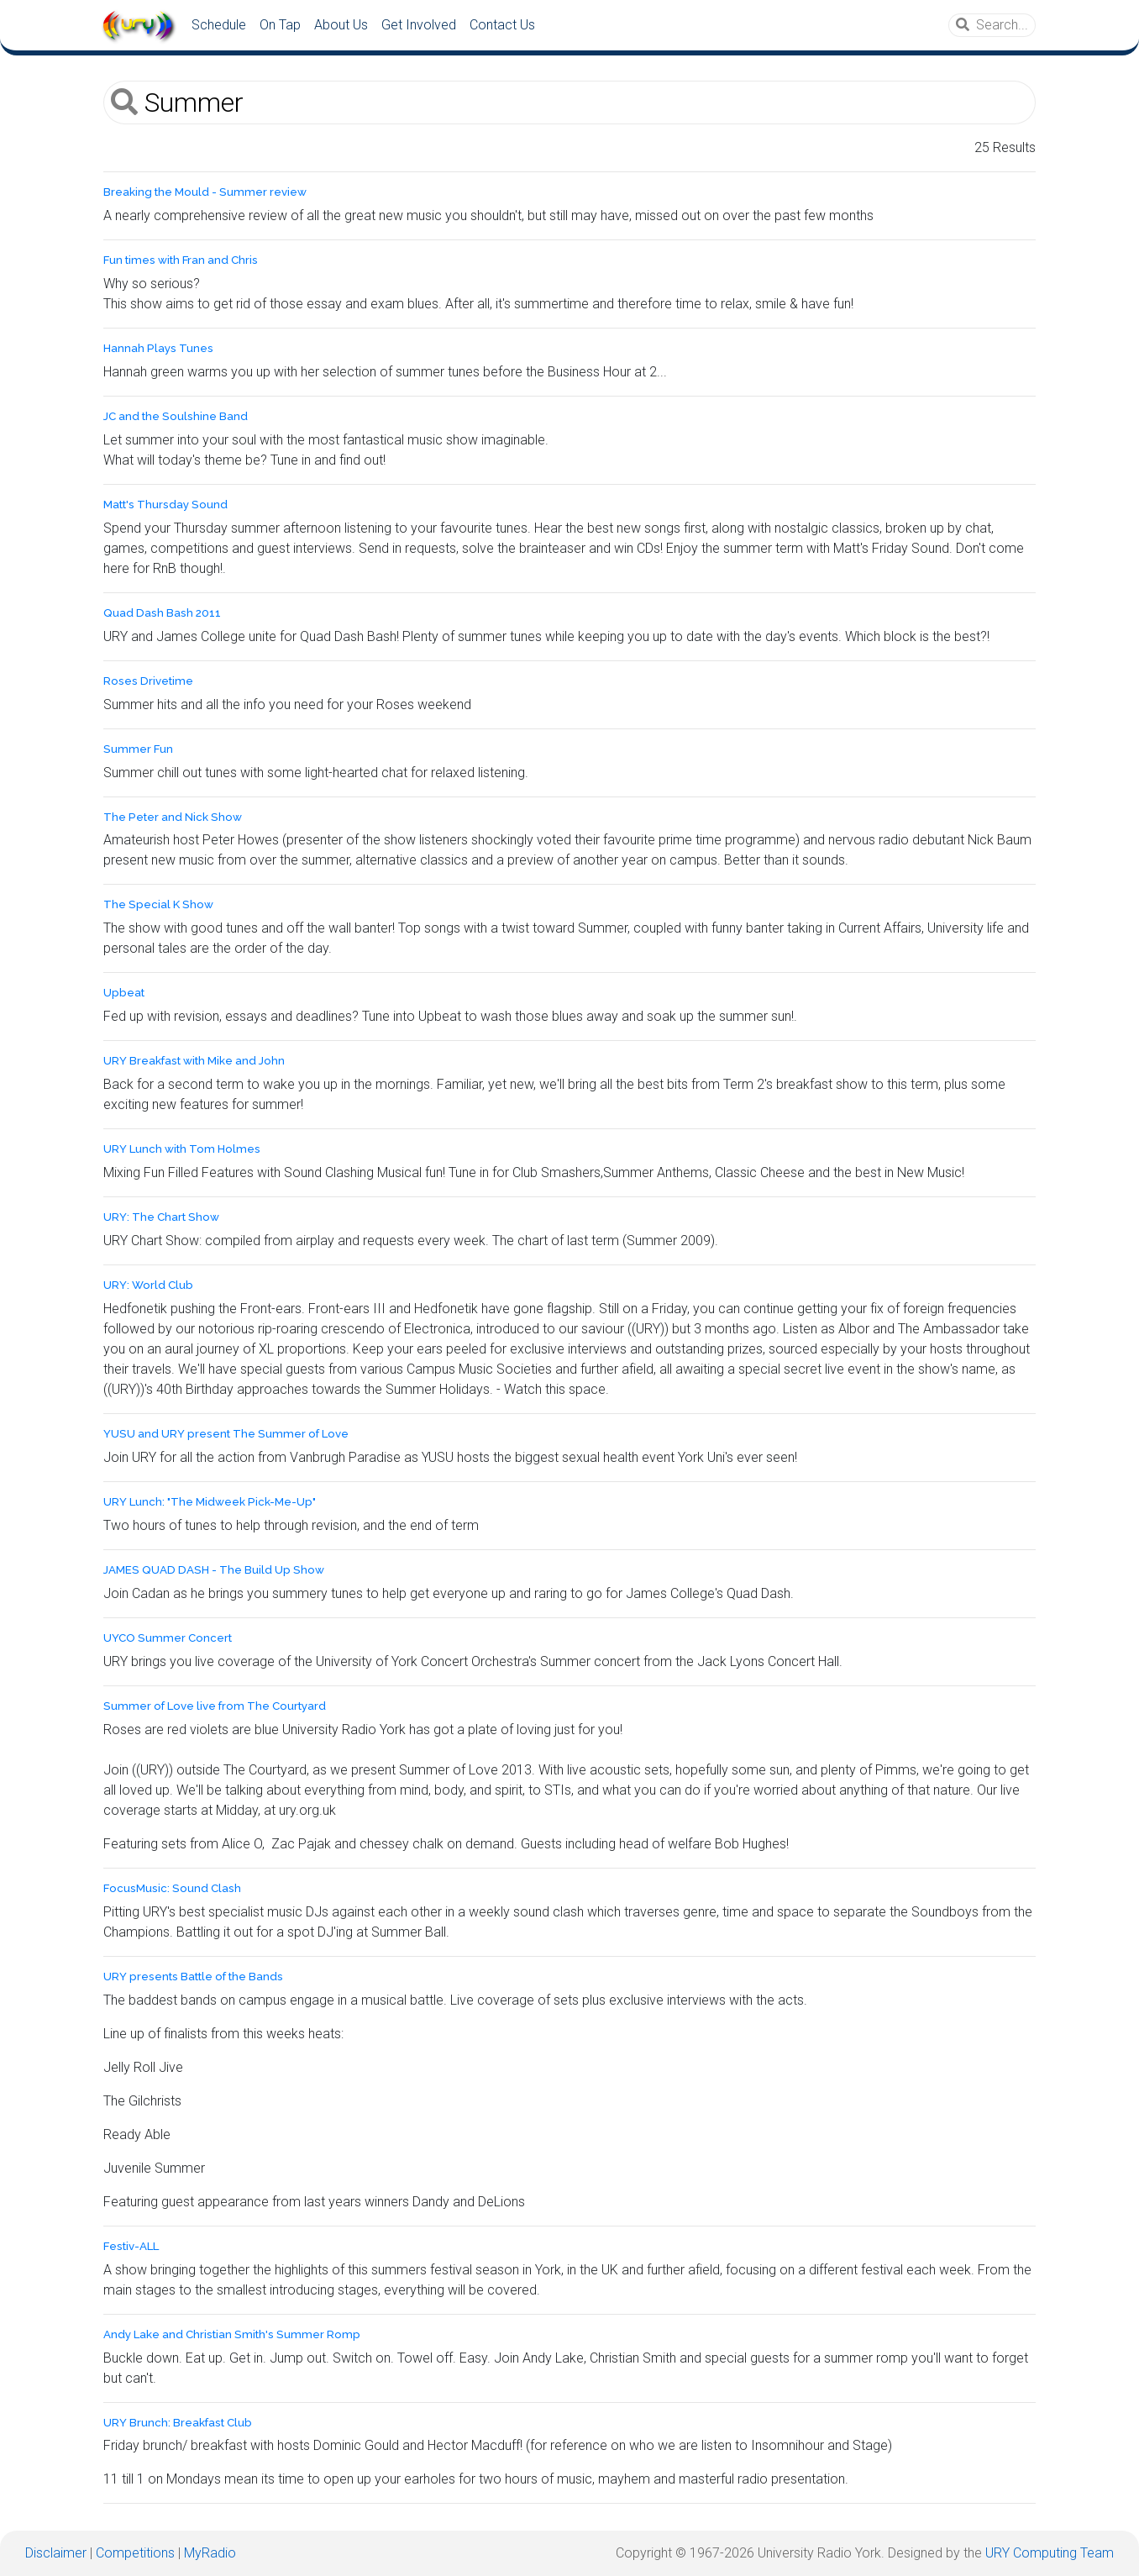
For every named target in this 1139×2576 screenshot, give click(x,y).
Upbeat (123, 992)
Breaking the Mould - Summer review (205, 192)
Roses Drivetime (148, 681)
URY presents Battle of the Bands (193, 1976)
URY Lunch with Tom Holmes (181, 1149)
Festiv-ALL (131, 2246)
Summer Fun (138, 749)
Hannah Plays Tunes (158, 348)
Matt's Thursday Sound (165, 504)
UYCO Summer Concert (167, 1638)
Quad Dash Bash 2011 (162, 613)
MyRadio (210, 2553)
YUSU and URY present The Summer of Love (226, 1433)
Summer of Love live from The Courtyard (214, 1706)
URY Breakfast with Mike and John (194, 1060)
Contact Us (502, 25)
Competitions (135, 2553)
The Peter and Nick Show (172, 817)
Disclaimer (56, 2553)
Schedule (219, 25)
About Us (341, 25)
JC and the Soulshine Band (175, 416)
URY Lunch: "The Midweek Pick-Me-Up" (209, 1502)
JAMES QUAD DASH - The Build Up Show (213, 1570)
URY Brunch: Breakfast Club (177, 2422)
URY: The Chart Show (161, 1217)
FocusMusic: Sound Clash (172, 1888)
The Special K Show (158, 904)
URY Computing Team (1049, 2553)
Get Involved (418, 25)
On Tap (280, 25)
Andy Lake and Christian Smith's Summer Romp (231, 2334)
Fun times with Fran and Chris (180, 260)
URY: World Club (148, 1285)
